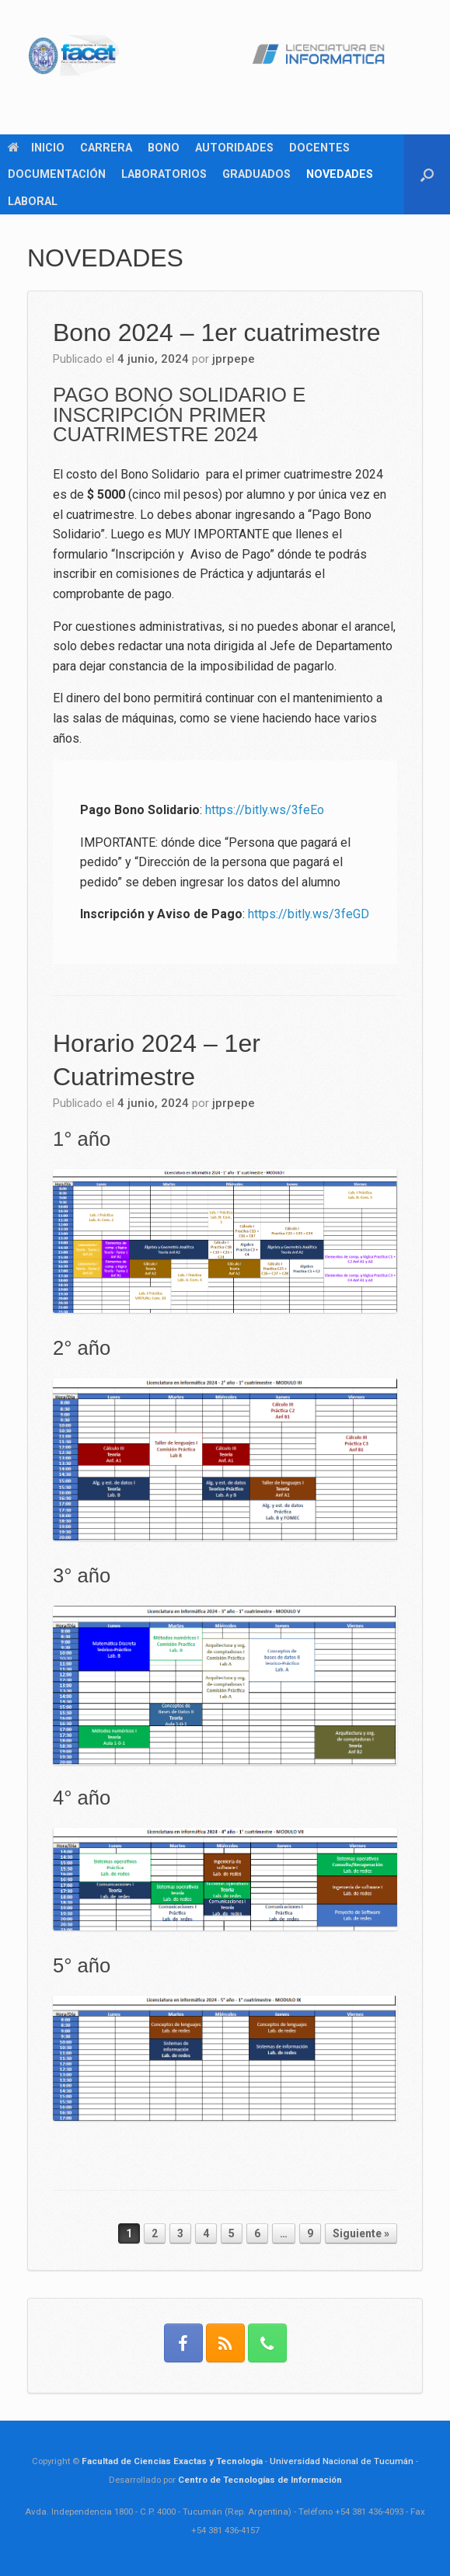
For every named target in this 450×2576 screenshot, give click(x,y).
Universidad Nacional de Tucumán (341, 2461)
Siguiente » (361, 2233)
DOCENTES (319, 147)
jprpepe (233, 359)
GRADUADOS (256, 174)
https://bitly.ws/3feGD (308, 914)
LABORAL (33, 201)
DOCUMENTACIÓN (57, 174)
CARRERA (106, 147)
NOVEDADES (339, 174)
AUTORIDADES (234, 147)
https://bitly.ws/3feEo (264, 809)
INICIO (36, 147)
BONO (164, 147)
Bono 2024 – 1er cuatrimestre (217, 332)
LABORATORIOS (164, 174)
